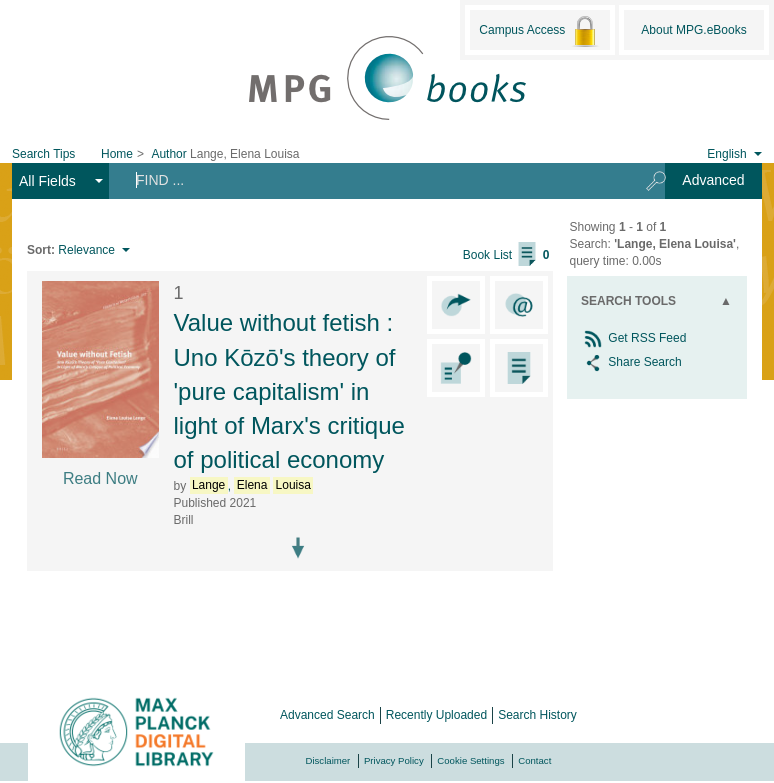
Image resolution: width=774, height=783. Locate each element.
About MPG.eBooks (693, 30)
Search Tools (628, 301)
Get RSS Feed (633, 338)
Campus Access (539, 31)
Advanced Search (327, 715)
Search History (537, 715)
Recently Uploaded (436, 715)
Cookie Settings (470, 760)
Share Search (631, 362)
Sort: (41, 250)
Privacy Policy (394, 760)
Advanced (713, 180)
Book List (506, 255)
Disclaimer (328, 760)
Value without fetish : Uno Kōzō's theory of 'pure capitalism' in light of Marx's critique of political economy (289, 391)
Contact (534, 760)
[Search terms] (370, 180)
